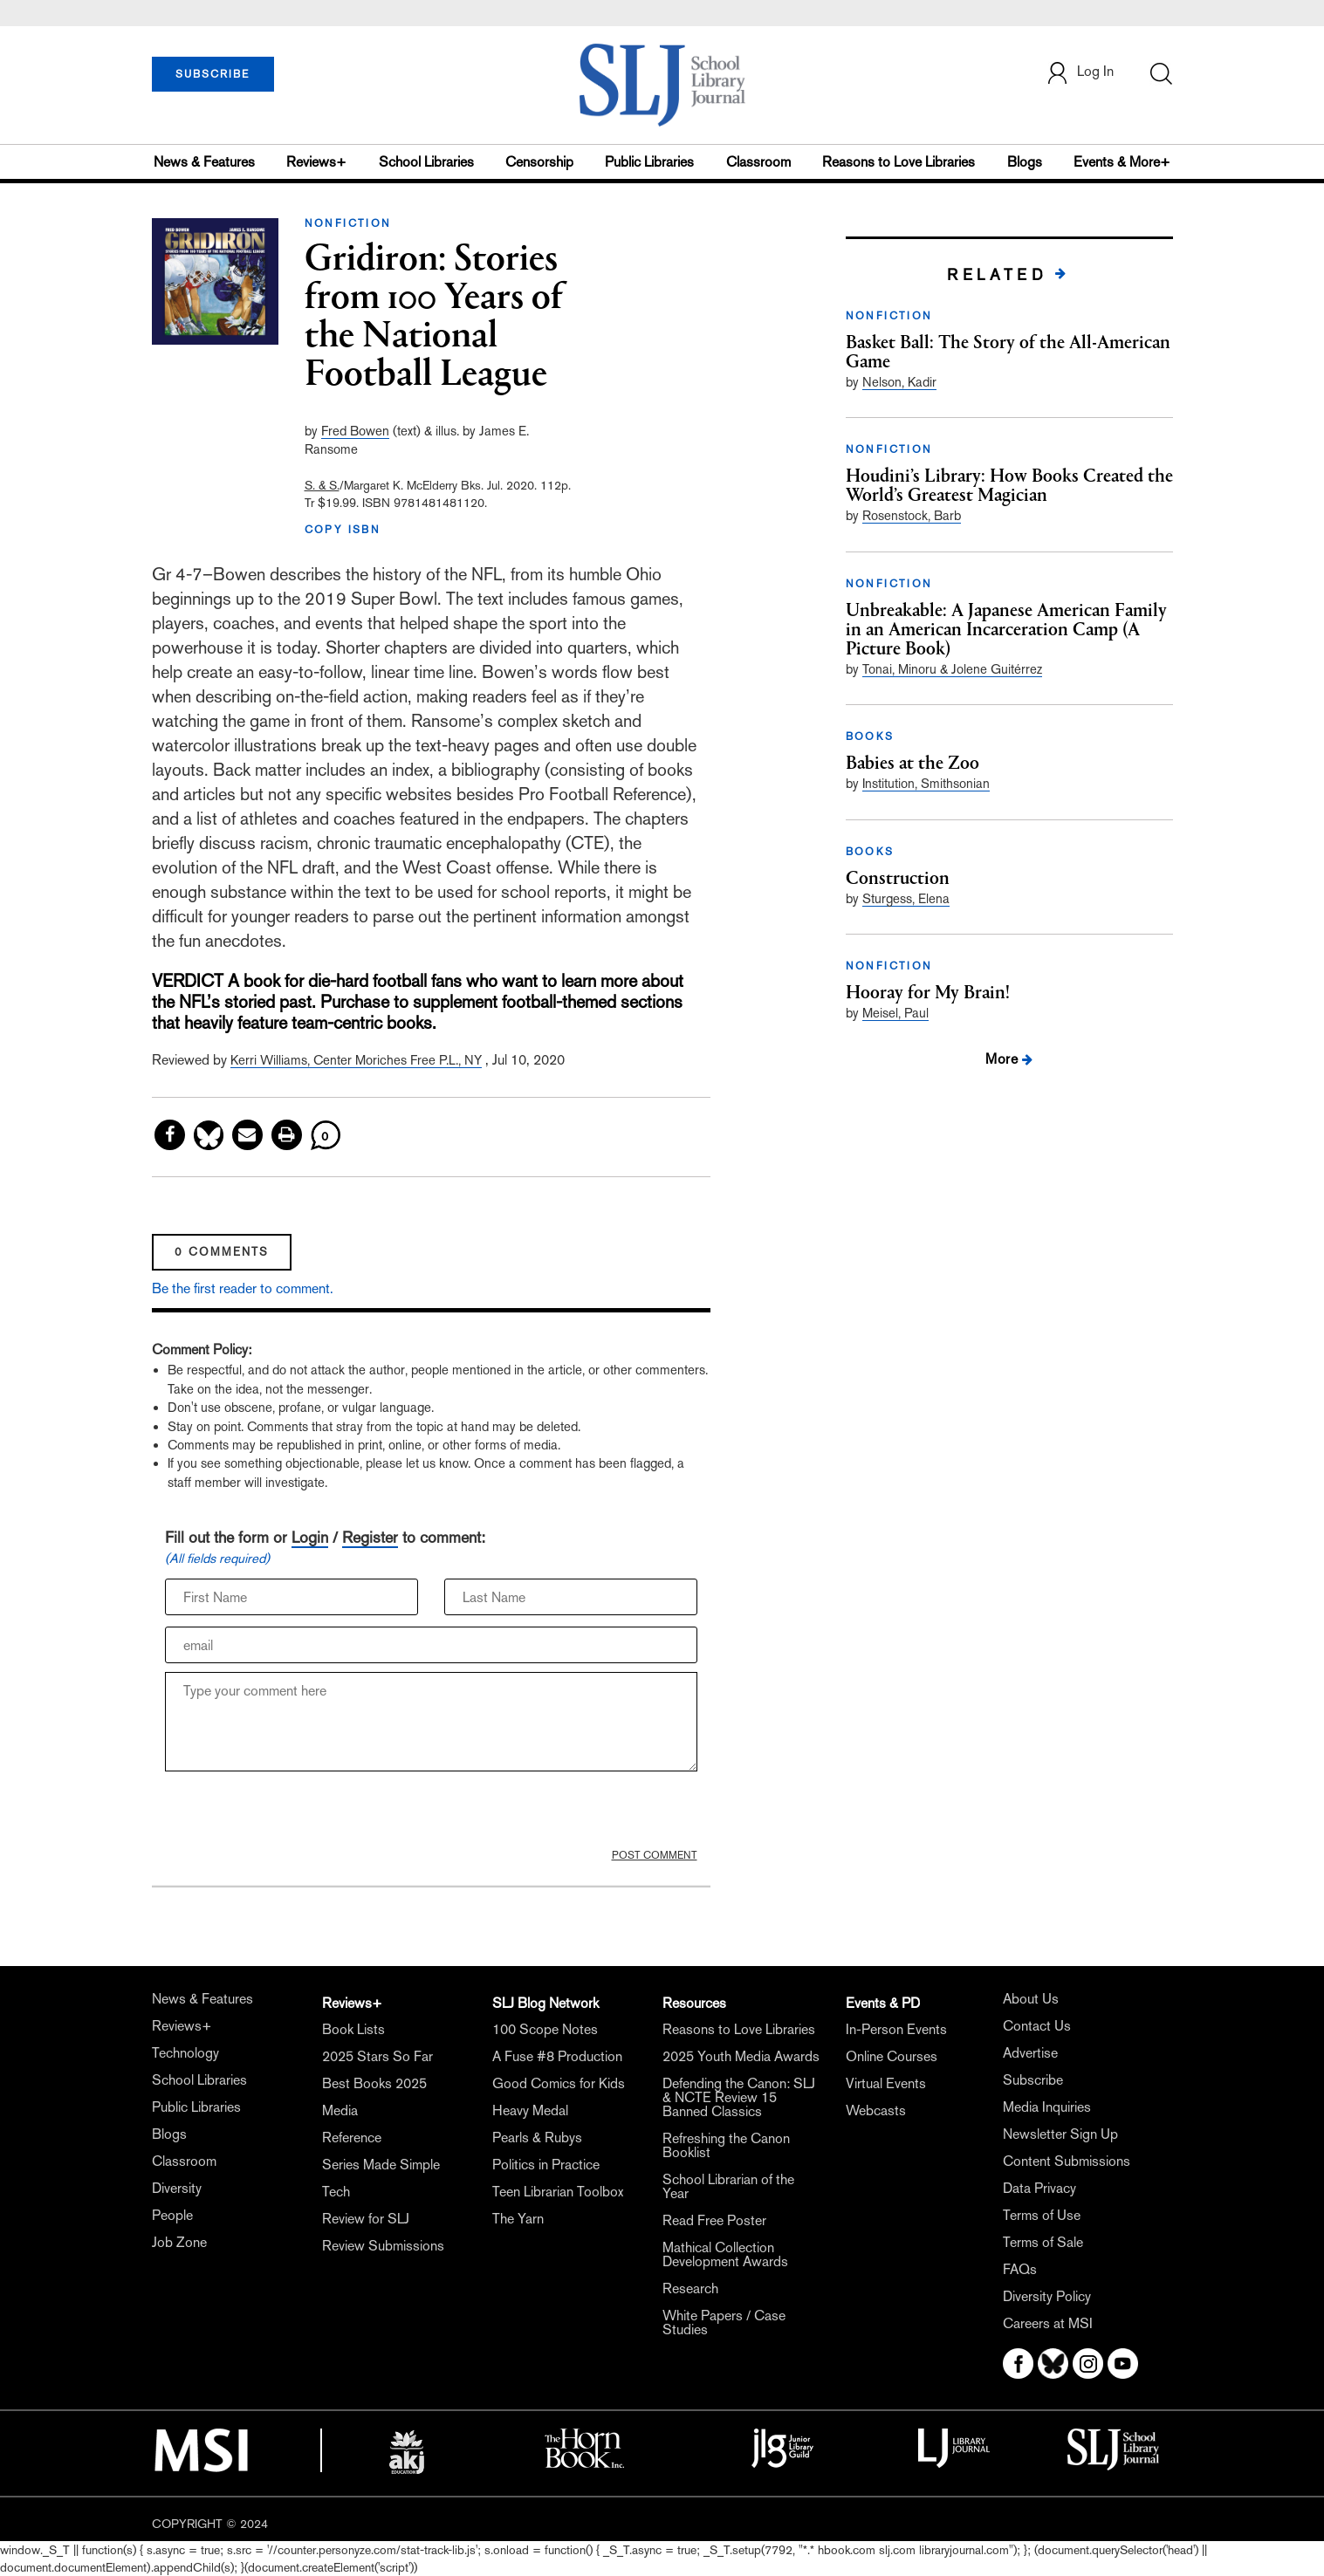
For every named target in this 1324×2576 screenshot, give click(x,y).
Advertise (1030, 2053)
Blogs (1024, 162)
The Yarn (518, 2218)
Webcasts (876, 2110)
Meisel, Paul (895, 1012)
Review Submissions (383, 2245)
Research (690, 2288)
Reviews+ (316, 162)
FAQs (1020, 2269)
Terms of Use (1041, 2215)
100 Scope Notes (545, 2029)
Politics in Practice (546, 2164)
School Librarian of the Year (728, 2186)
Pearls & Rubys (537, 2137)
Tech (336, 2191)
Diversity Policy (1047, 2296)
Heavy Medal (530, 2110)
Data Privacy (1039, 2188)
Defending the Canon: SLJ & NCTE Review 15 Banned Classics (738, 2097)
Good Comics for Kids (558, 2083)
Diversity (177, 2188)
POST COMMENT (654, 1855)
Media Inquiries (1047, 2107)
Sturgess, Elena (906, 898)
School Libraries (426, 162)
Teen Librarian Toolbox (557, 2191)
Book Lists (353, 2029)
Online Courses (891, 2056)
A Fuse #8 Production (557, 2056)
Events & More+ (1122, 162)
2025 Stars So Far (377, 2056)
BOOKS (870, 736)
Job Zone (179, 2242)
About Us (1031, 1998)
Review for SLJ (365, 2218)
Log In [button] (1080, 73)
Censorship (539, 162)
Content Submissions (1066, 2161)
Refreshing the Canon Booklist (726, 2145)
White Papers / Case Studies (723, 2322)
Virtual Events (886, 2083)
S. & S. (322, 485)
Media (340, 2110)
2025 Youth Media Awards (741, 2056)
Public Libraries (649, 162)
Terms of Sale (1043, 2242)
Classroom (758, 162)
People (172, 2215)
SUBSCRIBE (212, 74)
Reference (351, 2137)
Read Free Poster (714, 2220)
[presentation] (297, 1814)
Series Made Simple (381, 2164)
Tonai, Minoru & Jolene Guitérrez (952, 668)
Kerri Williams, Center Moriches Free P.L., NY (356, 1059)
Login (310, 1537)
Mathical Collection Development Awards (725, 2254)
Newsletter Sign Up (1060, 2134)
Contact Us (1037, 2026)
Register (370, 1537)
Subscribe (1033, 2080)
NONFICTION (348, 223)
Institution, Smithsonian (926, 783)
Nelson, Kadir (899, 381)
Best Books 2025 (374, 2083)
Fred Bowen (355, 430)
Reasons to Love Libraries (898, 162)
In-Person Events (896, 2029)
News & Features (204, 162)
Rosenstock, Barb (911, 515)
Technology (185, 2053)
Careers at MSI (1048, 2323)
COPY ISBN (343, 529)
